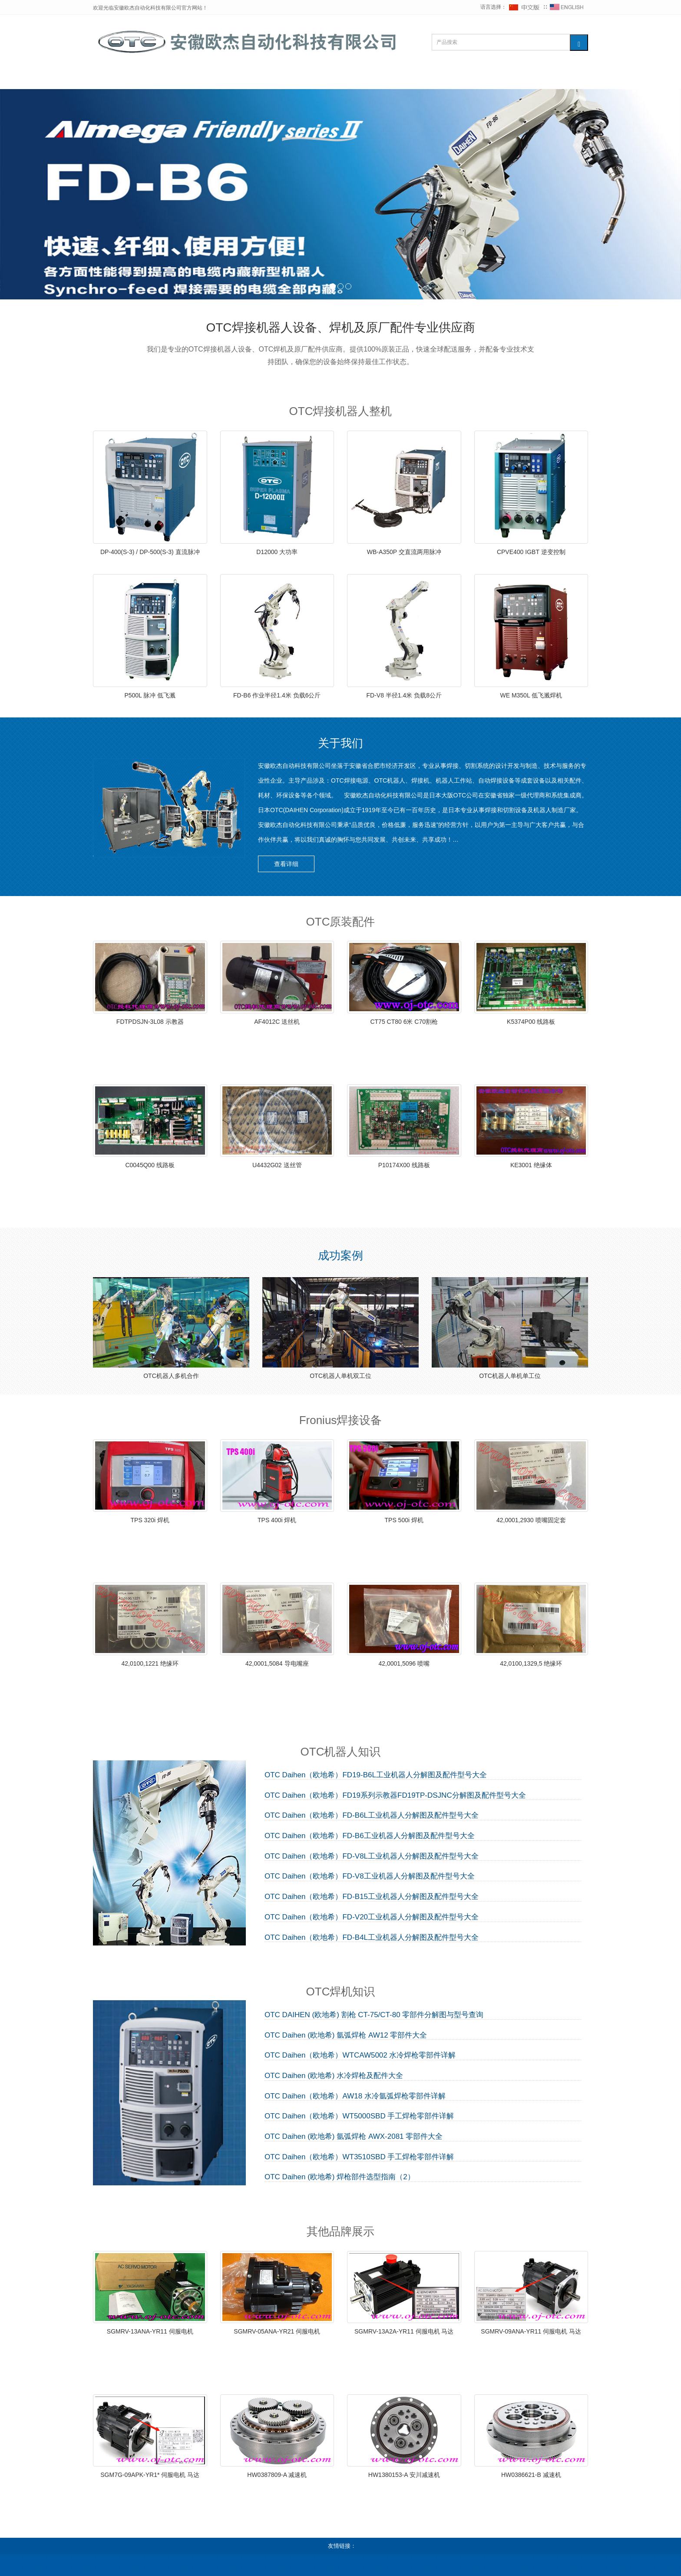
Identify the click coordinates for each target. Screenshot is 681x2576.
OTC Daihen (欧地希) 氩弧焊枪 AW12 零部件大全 (345, 2035)
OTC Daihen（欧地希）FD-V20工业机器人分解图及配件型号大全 (371, 1917)
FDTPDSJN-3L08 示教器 (150, 1021)
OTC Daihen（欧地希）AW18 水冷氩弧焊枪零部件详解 (355, 2096)
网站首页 (120, 78)
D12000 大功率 (277, 551)
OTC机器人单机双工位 (340, 1375)
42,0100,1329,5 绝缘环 (531, 1663)
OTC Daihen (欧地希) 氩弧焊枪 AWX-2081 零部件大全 (353, 2137)
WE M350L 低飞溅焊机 (531, 695)
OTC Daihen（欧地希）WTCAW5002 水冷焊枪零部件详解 (360, 2055)
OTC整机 (174, 78)
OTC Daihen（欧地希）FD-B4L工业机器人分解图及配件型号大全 (371, 1938)
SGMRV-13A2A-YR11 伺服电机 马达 (403, 2331)
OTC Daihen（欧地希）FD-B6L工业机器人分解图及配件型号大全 (371, 1815)
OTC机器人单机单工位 (510, 1375)
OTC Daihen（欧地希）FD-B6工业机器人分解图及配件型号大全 (369, 1836)
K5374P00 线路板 (531, 1021)
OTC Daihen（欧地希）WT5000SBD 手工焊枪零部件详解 (359, 2116)
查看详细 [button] (286, 863)
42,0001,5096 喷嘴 (404, 1663)
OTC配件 (229, 78)
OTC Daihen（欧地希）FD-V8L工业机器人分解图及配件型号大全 (371, 1856)
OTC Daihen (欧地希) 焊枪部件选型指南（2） (339, 2177)
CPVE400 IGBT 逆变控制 (531, 551)
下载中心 (440, 78)
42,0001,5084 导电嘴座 (277, 1663)
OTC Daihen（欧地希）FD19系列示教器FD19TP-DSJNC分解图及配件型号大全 (395, 1795)
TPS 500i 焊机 (404, 1520)
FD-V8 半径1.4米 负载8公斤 (404, 695)
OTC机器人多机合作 (171, 1375)
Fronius (280, 78)
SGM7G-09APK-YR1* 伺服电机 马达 (149, 2474)
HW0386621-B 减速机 (531, 2474)
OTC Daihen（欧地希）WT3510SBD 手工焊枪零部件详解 (359, 2157)
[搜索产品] (501, 42)
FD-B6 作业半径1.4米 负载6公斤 (277, 695)
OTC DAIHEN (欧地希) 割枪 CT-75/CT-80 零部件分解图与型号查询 (373, 2015)
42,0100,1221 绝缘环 (150, 1663)
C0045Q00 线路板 (150, 1165)
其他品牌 (386, 78)
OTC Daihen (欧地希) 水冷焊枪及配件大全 (333, 2076)
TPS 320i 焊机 (150, 1520)
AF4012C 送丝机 (277, 1021)
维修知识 (332, 78)
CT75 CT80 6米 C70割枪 (404, 1021)
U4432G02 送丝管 (277, 1165)
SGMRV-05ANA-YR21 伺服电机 (277, 2331)
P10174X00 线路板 (404, 1165)
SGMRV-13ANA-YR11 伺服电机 (150, 2331)
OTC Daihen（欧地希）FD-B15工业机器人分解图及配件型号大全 (371, 1897)
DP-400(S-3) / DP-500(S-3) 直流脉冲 (150, 551)
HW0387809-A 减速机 (277, 2474)
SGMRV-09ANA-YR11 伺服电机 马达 (531, 2331)
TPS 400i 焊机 (277, 1520)
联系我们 (494, 78)
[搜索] (579, 42)
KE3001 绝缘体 (531, 1165)
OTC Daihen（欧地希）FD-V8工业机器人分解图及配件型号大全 (369, 1876)
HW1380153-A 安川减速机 (404, 2474)
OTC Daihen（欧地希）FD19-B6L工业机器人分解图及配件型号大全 (375, 1775)
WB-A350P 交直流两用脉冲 (404, 551)
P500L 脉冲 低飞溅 (149, 695)
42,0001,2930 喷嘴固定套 (531, 1520)
